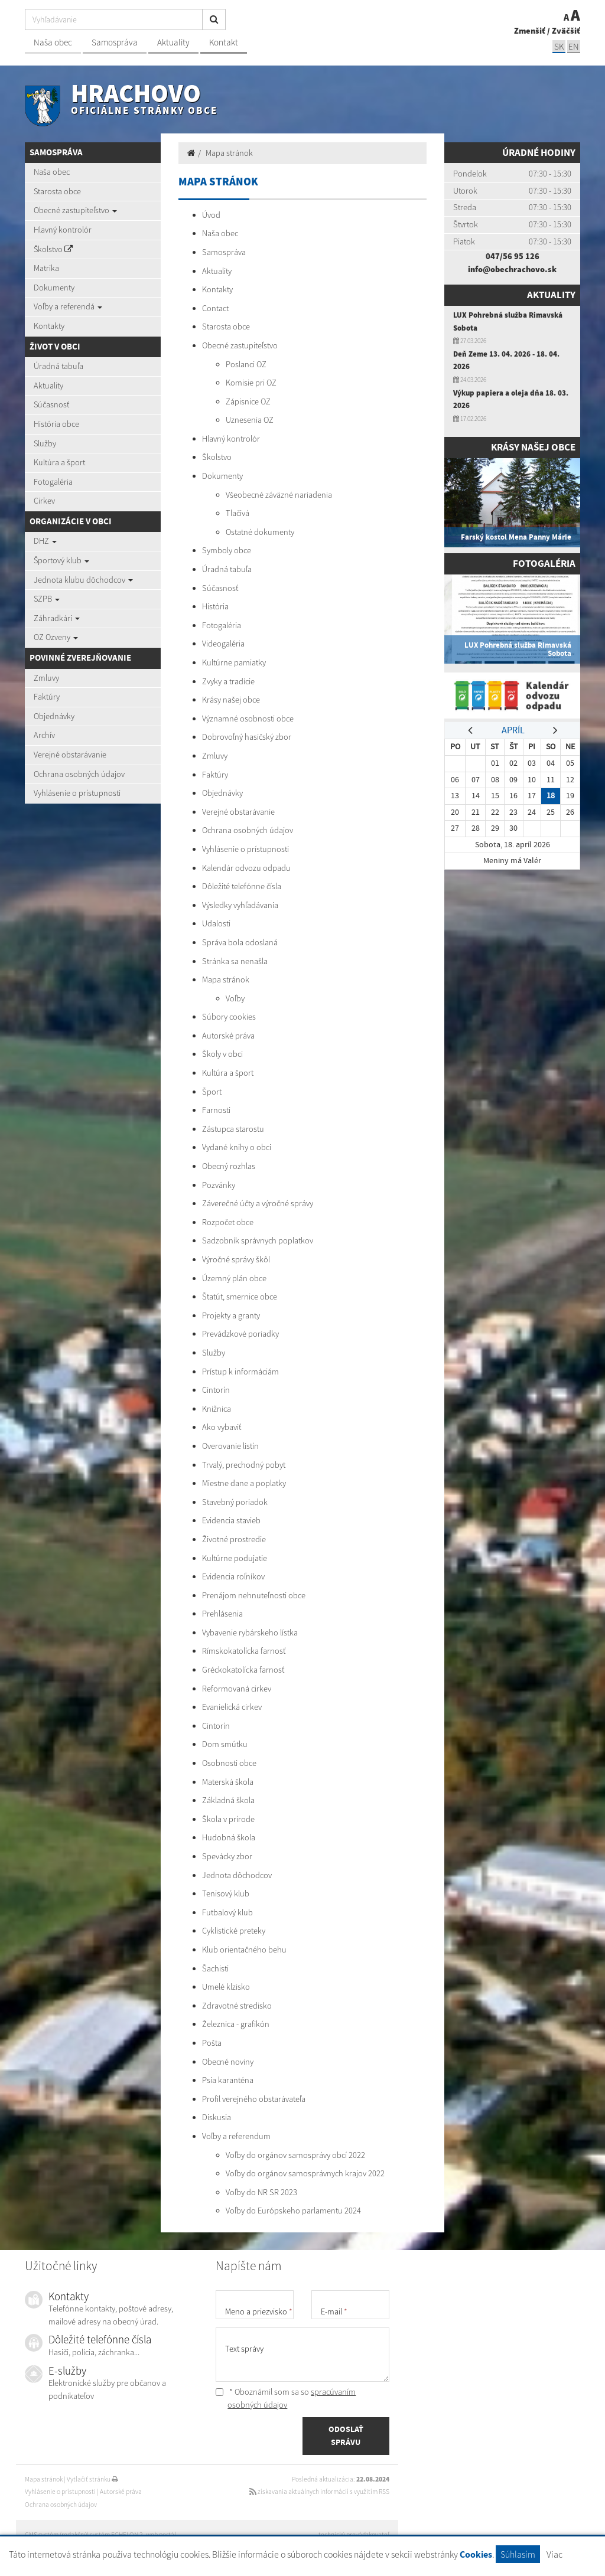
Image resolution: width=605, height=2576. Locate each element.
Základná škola (228, 1800)
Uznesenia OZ (250, 419)
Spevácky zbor (227, 1856)
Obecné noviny (227, 2061)
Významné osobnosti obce (248, 718)
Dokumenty (54, 287)
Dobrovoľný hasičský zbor (246, 737)
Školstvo (53, 249)
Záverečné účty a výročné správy (257, 1203)
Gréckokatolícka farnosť (243, 1669)
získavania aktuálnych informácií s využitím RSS (319, 2491)
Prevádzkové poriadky (240, 1333)
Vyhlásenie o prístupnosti (77, 793)
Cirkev (44, 500)
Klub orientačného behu (244, 1949)
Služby (45, 443)
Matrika (46, 268)
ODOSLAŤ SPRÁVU (345, 2435)
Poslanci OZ (246, 364)
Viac (554, 2554)
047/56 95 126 (512, 256)
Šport (212, 1091)
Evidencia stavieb (231, 1520)
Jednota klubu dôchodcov (83, 579)
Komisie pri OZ (251, 382)
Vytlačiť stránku (92, 2479)
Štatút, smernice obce (239, 1296)
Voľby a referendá (68, 306)
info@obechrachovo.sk (512, 269)
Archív (44, 735)
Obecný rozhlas (228, 1166)
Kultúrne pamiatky (234, 662)
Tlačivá (237, 513)
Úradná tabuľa (58, 366)
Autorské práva (228, 1035)
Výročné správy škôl (236, 1259)
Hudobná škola (228, 1837)
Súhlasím (517, 2554)
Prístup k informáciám (240, 1371)
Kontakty (49, 326)
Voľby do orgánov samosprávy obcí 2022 (295, 2155)
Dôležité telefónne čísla (241, 886)
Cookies (476, 2554)
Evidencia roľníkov (233, 1576)
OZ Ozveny (56, 637)
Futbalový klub (227, 1912)
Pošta (212, 2043)
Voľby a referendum (236, 2136)
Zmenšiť (529, 30)
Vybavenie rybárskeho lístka (250, 1632)
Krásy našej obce (231, 699)
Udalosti (216, 923)
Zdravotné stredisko (237, 2005)
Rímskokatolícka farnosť (243, 1650)
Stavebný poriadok (235, 1502)
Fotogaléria (53, 481)
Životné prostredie (234, 1539)
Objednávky (54, 716)
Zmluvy (46, 677)
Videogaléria (223, 643)
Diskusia (216, 2117)
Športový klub (61, 560)
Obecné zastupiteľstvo (75, 210)
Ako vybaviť (221, 1427)
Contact (215, 308)
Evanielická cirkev (232, 1707)
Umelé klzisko (226, 1986)
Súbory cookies (229, 1016)
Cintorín (216, 1390)
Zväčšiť (566, 30)
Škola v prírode (228, 1819)
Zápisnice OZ (248, 401)
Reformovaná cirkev (236, 1688)
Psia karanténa (227, 2080)
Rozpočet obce (227, 1222)
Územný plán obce (234, 1278)
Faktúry (47, 696)
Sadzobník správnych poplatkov (257, 1240)
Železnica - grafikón (235, 2024)
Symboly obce (226, 550)
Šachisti (215, 1968)
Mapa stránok (229, 153)
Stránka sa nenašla (235, 961)
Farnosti (216, 1110)
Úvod (211, 215)
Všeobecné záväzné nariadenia (279, 494)
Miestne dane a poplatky (244, 1483)
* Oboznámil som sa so (286, 2398)
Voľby (235, 998)
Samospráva (115, 42)
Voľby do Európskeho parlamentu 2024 (293, 2210)
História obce (56, 424)
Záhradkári (57, 618)
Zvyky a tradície (228, 681)
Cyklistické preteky (233, 1930)
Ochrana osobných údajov (79, 774)
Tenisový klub (225, 1893)
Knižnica (216, 1408)
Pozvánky (218, 1185)
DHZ (45, 541)
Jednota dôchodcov (237, 1875)
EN (573, 46)
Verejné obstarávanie (70, 754)
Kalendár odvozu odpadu (246, 868)
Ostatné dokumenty (260, 532)
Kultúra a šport (59, 462)
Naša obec (53, 42)
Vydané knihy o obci (236, 1147)
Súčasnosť (51, 404)
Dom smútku (225, 1744)
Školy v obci (222, 1054)
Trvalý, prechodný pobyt (243, 1465)
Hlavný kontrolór (63, 229)
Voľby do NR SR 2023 (261, 2192)
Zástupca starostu (233, 1129)
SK (559, 46)
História (215, 606)
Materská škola (227, 1782)
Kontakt (223, 42)
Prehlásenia (222, 1613)
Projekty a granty (231, 1315)
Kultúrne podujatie (234, 1558)
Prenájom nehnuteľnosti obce (253, 1595)
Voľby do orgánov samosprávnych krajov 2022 (305, 2173)
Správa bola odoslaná (240, 942)
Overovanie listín (230, 1446)
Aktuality (173, 42)
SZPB (47, 598)
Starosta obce (57, 191)
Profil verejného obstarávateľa (253, 2099)
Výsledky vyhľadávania (240, 905)
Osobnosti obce (229, 1763)
